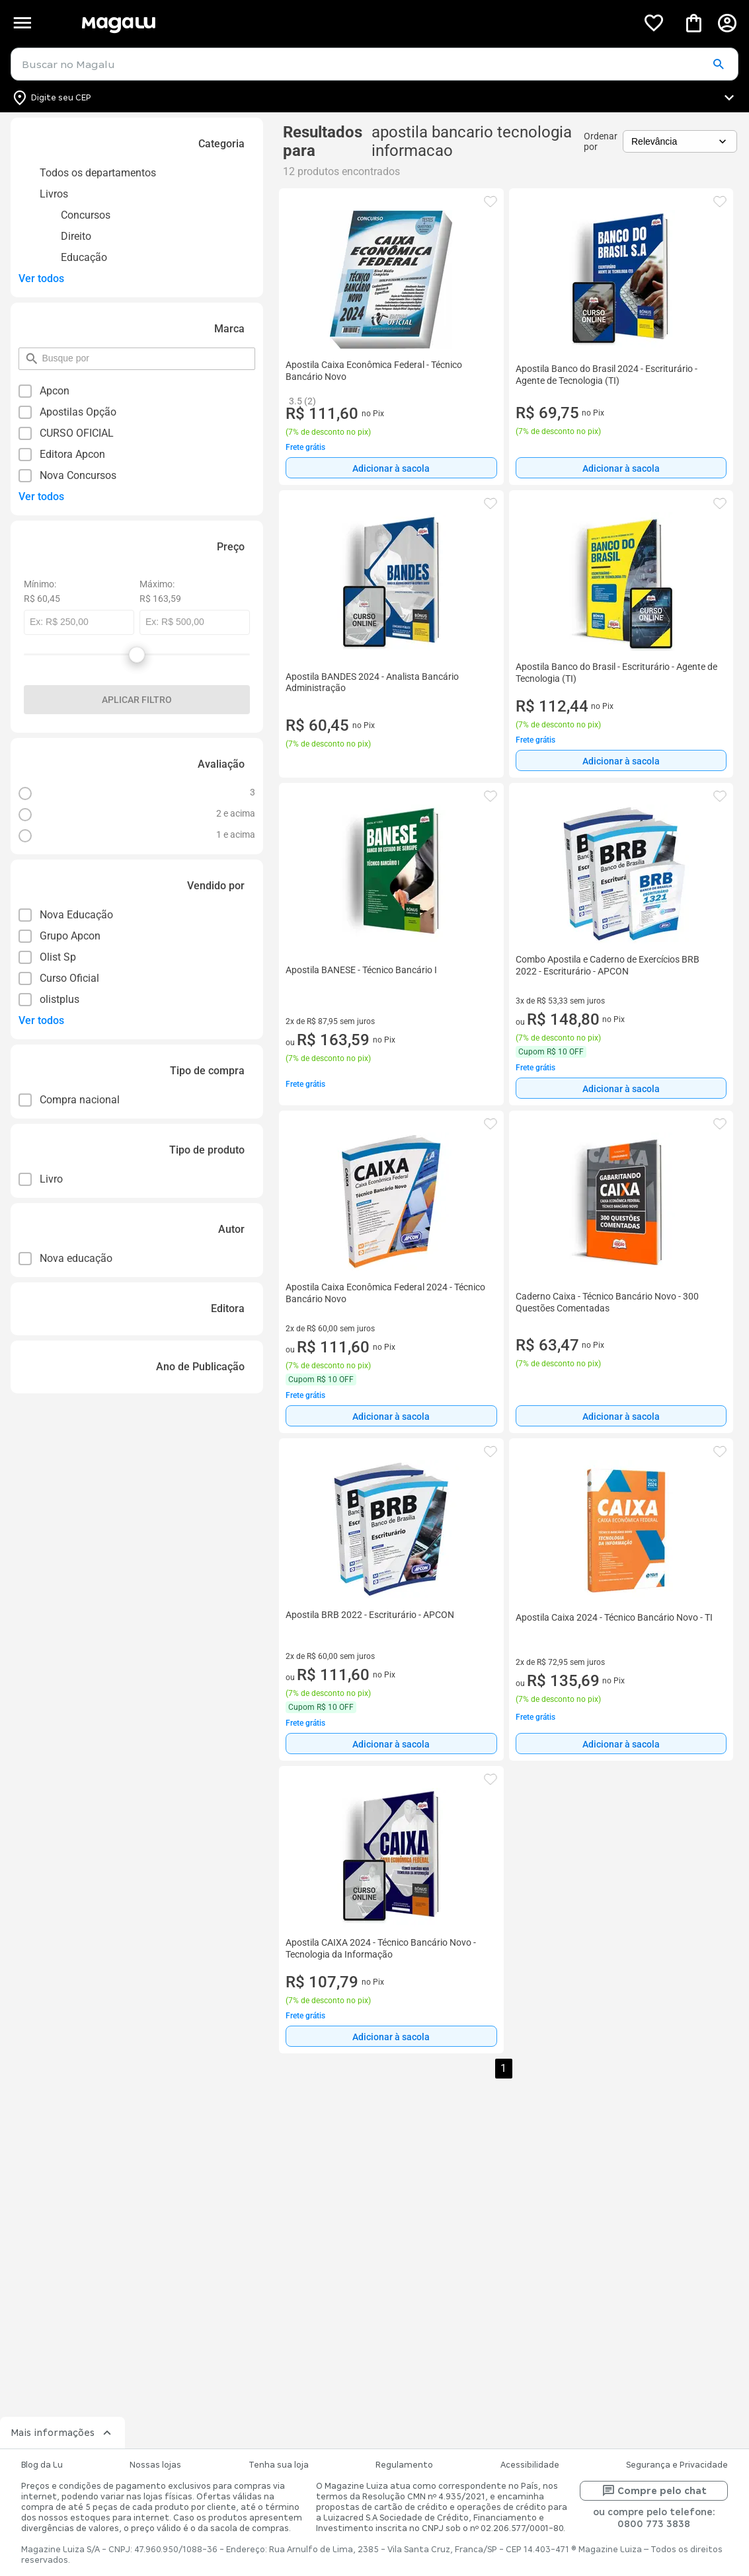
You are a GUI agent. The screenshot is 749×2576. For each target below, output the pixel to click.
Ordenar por (600, 141)
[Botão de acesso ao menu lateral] (22, 22)
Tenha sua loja (279, 2465)
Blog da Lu (42, 2465)
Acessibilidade (529, 2465)
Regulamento (404, 2465)
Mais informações (62, 2432)
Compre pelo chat (654, 2490)
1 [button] (503, 2068)
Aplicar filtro (137, 699)
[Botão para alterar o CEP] (374, 98)
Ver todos (41, 278)
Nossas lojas (155, 2465)
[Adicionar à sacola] (391, 467)
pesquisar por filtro (41, 352)
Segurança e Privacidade (677, 2465)
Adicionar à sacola (391, 468)
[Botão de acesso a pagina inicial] (354, 22)
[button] (718, 65)
